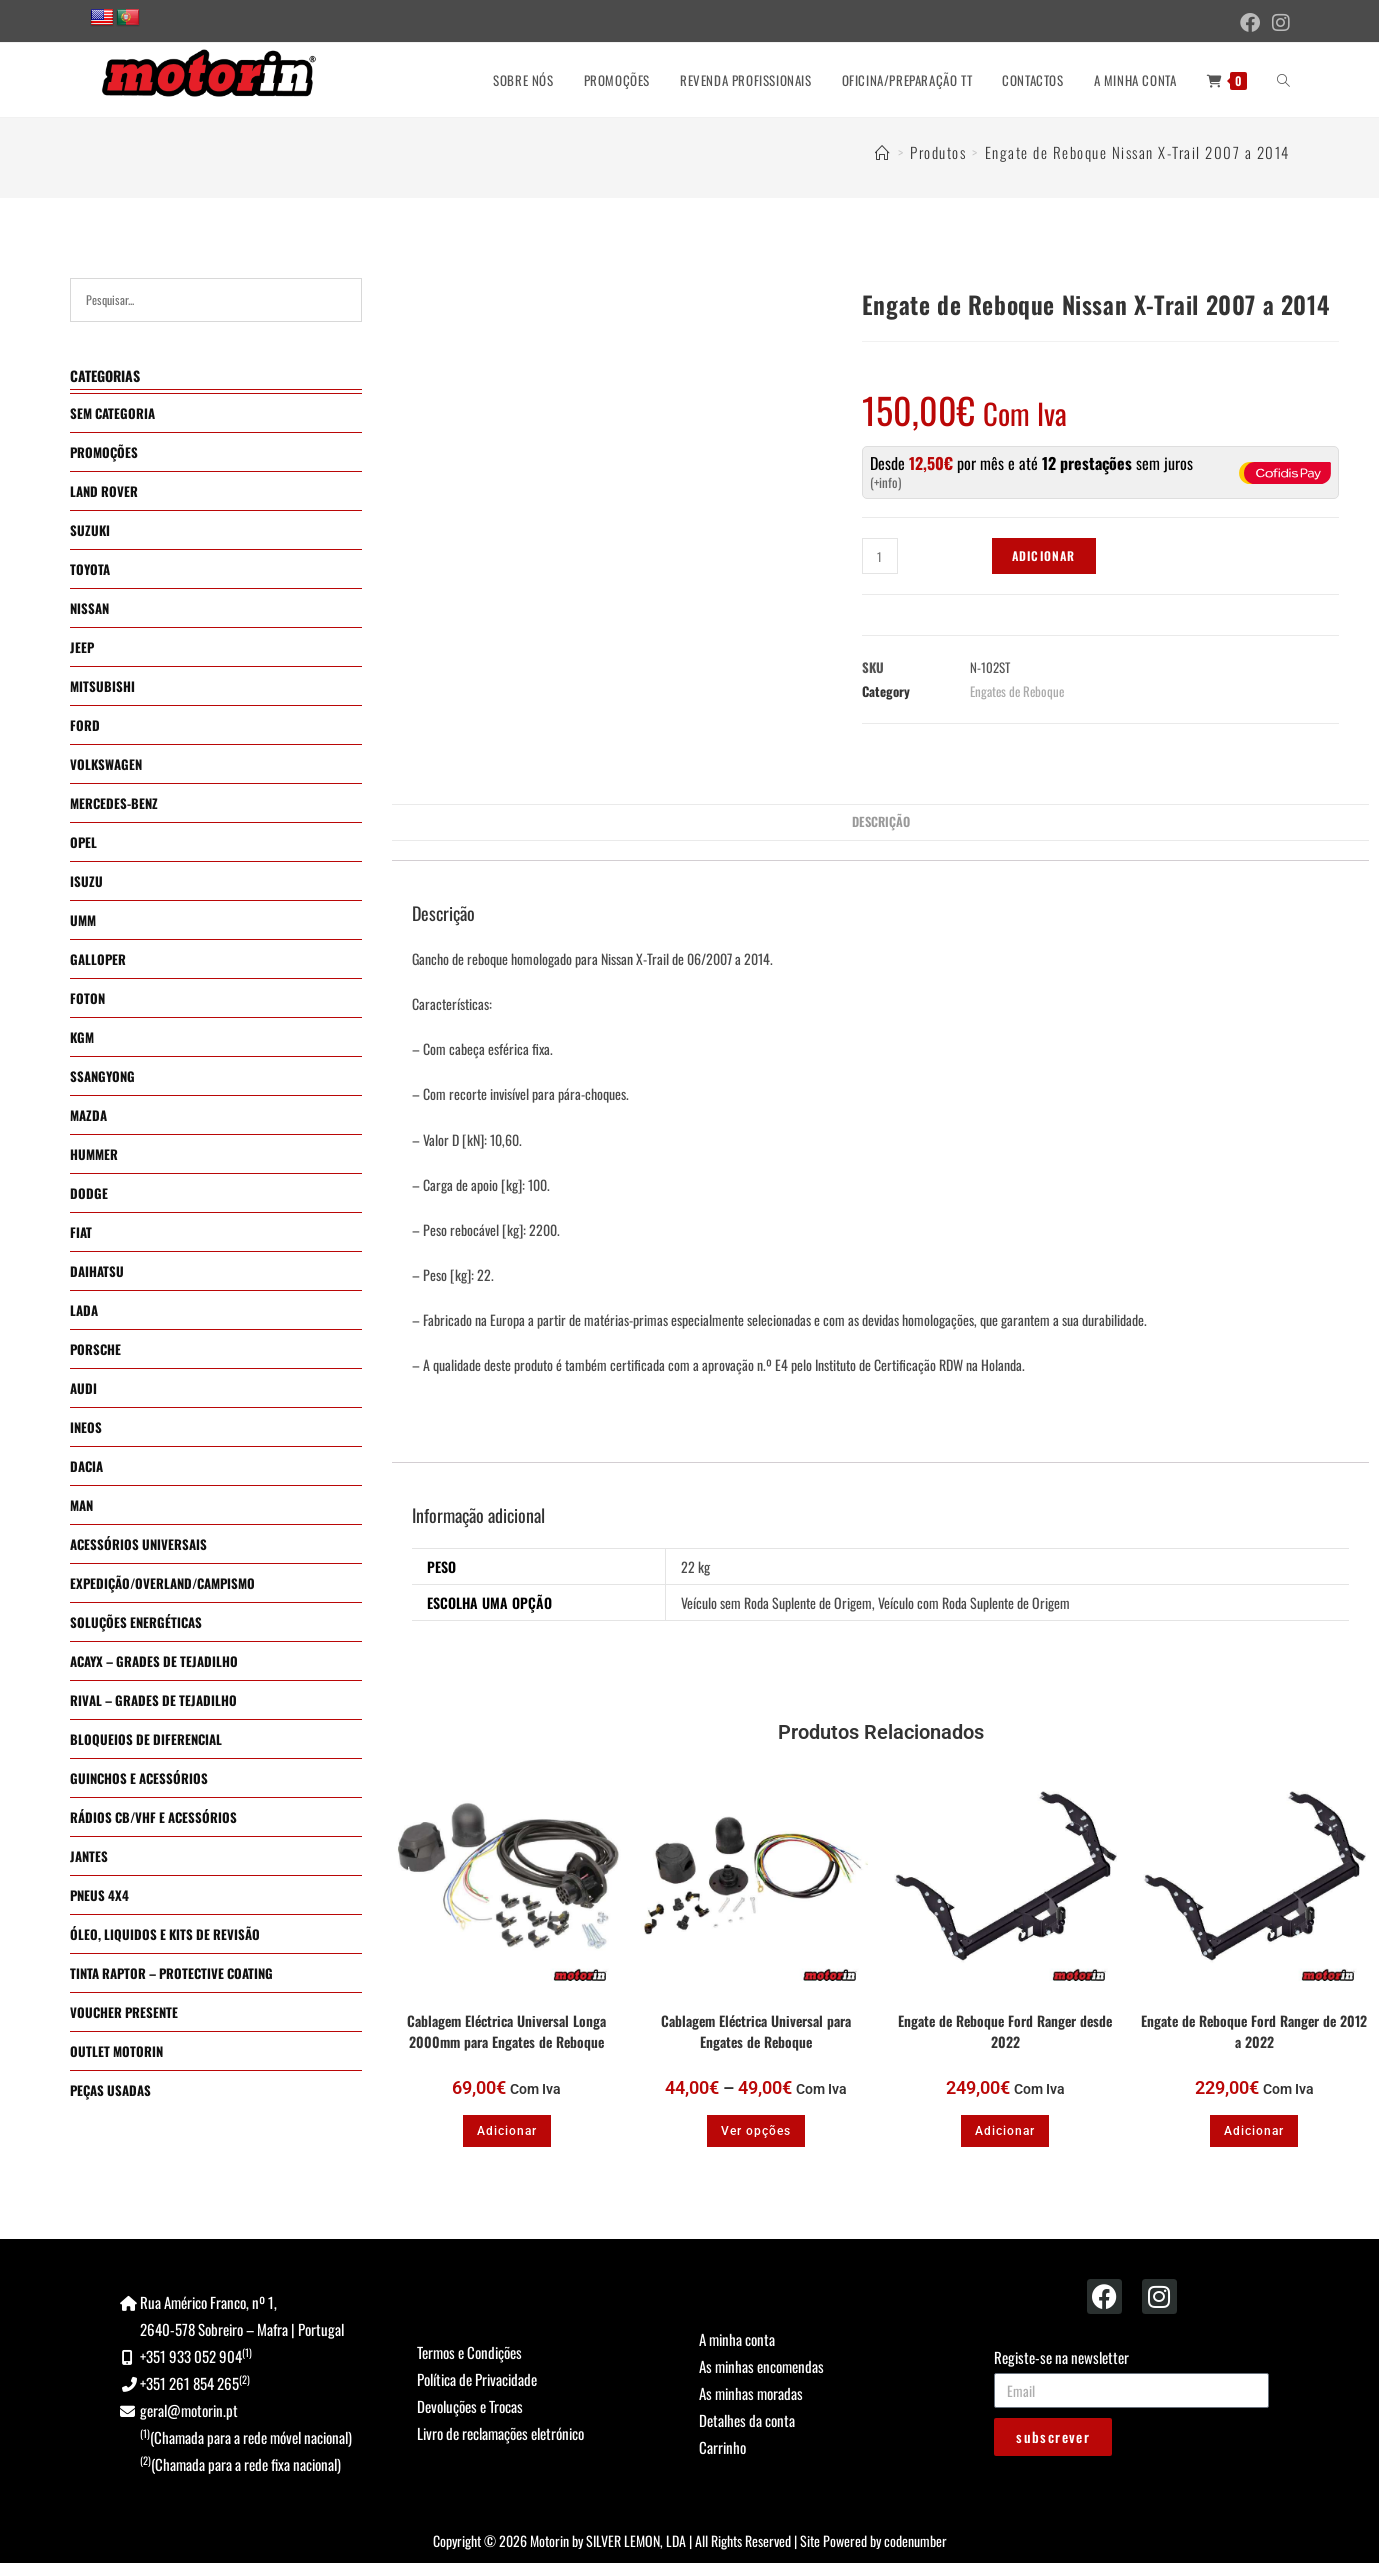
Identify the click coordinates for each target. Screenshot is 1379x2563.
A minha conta (737, 2339)
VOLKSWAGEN (106, 764)
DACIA (86, 1466)
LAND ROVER (104, 491)
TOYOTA (90, 569)
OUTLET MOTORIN (116, 2051)
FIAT (81, 1232)
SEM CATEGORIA (112, 413)
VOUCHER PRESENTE (124, 2012)
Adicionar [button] (507, 2131)
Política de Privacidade (477, 2379)
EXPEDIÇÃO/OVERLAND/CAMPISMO (162, 1583)
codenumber (915, 2540)
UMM (83, 920)
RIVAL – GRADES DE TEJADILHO (153, 1700)
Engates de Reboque (1017, 691)
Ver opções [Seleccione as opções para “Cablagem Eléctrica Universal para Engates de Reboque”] (756, 2131)
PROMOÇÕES (104, 452)
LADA (84, 1310)
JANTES (89, 1856)
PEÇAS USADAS (110, 2090)
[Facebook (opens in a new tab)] (1250, 22)
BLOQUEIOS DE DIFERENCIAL (146, 1739)
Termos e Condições (469, 2352)
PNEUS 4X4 (99, 1895)
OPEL (83, 842)
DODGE (89, 1193)
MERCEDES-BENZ (114, 803)
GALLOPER (98, 959)
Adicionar (1044, 555)
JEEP (82, 647)
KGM (82, 1037)
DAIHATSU (97, 1271)
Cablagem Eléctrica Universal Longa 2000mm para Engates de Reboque (506, 2031)
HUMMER (94, 1154)
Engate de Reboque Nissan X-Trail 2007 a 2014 (1137, 152)
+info (886, 482)
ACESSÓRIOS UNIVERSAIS (138, 1544)
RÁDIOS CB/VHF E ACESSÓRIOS (153, 1817)
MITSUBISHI (102, 686)
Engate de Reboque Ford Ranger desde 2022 (1005, 2031)
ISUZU (86, 881)
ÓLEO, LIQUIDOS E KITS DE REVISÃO (165, 1934)
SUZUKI (90, 530)
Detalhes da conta (747, 2420)
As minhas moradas (751, 2393)
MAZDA (88, 1115)
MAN (81, 1505)
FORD (85, 725)
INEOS (86, 1427)
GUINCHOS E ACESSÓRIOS (139, 1778)
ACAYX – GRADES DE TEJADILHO (154, 1661)
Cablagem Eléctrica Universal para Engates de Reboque (756, 2031)
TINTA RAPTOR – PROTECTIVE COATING (171, 1973)
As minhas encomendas (761, 2366)
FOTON (87, 998)
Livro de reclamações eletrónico (500, 2433)
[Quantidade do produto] (880, 556)
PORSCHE (95, 1349)
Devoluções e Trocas (470, 2406)
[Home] (883, 152)
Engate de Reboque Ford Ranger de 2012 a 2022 (1254, 2031)
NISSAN (89, 608)
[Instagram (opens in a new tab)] (1278, 22)
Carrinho (722, 2447)
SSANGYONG (102, 1076)
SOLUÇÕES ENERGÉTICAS (136, 1622)
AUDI (83, 1388)
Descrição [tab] (881, 821)
